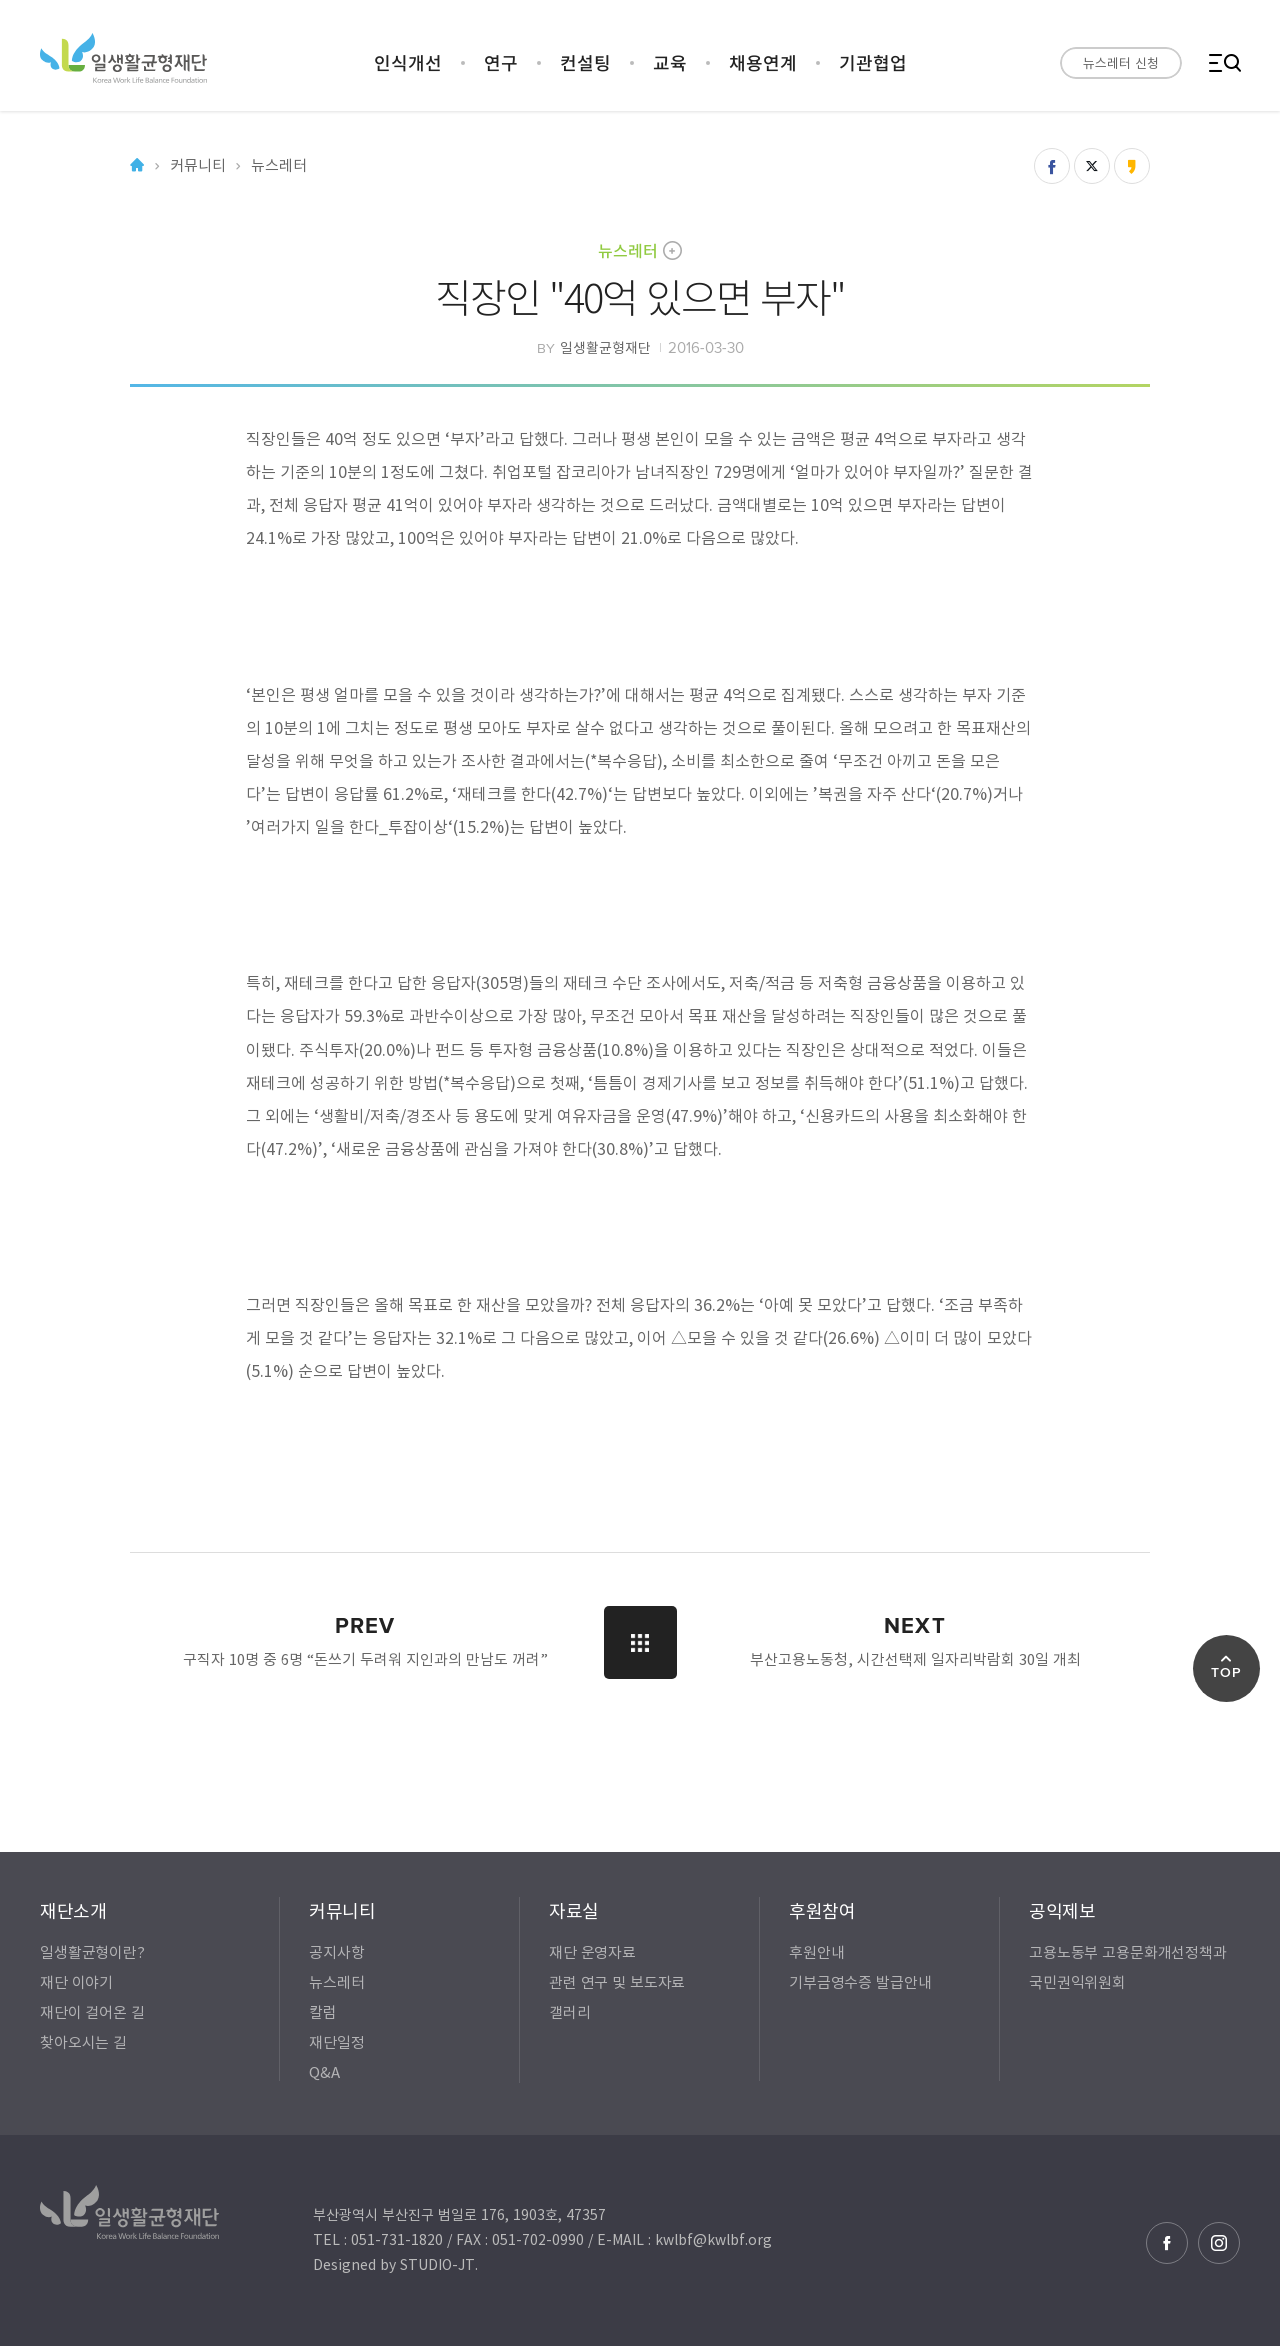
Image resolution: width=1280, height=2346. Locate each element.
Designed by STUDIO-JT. (395, 2264)
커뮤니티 (197, 165)
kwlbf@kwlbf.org (713, 2239)
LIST (640, 1642)
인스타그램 (1219, 2243)
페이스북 (1167, 2243)
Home (137, 165)
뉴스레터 (628, 250)
